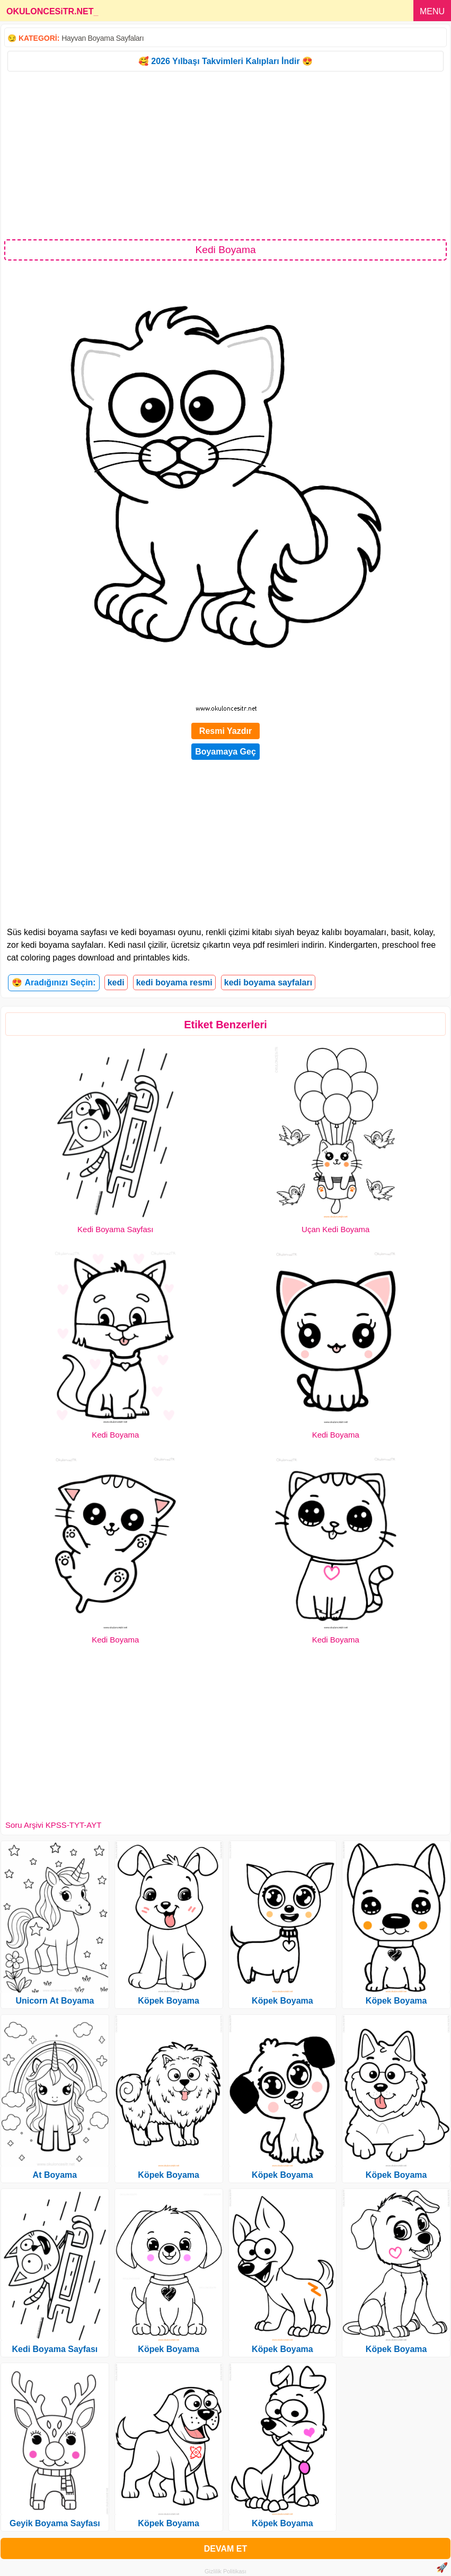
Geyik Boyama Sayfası (55, 2523)
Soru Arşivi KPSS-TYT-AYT (53, 1824)
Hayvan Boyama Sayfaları (102, 38)
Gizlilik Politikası (225, 2571)
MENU (432, 11)
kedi (116, 982)
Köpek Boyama (168, 2000)
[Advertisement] (225, 154)
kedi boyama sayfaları (268, 982)
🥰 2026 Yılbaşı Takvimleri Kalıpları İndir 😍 (225, 61)
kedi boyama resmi (174, 982)
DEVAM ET (225, 2548)
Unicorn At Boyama (54, 2000)
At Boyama (55, 2174)
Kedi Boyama (115, 1434)
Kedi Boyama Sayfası (115, 1229)
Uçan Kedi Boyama (335, 1229)
